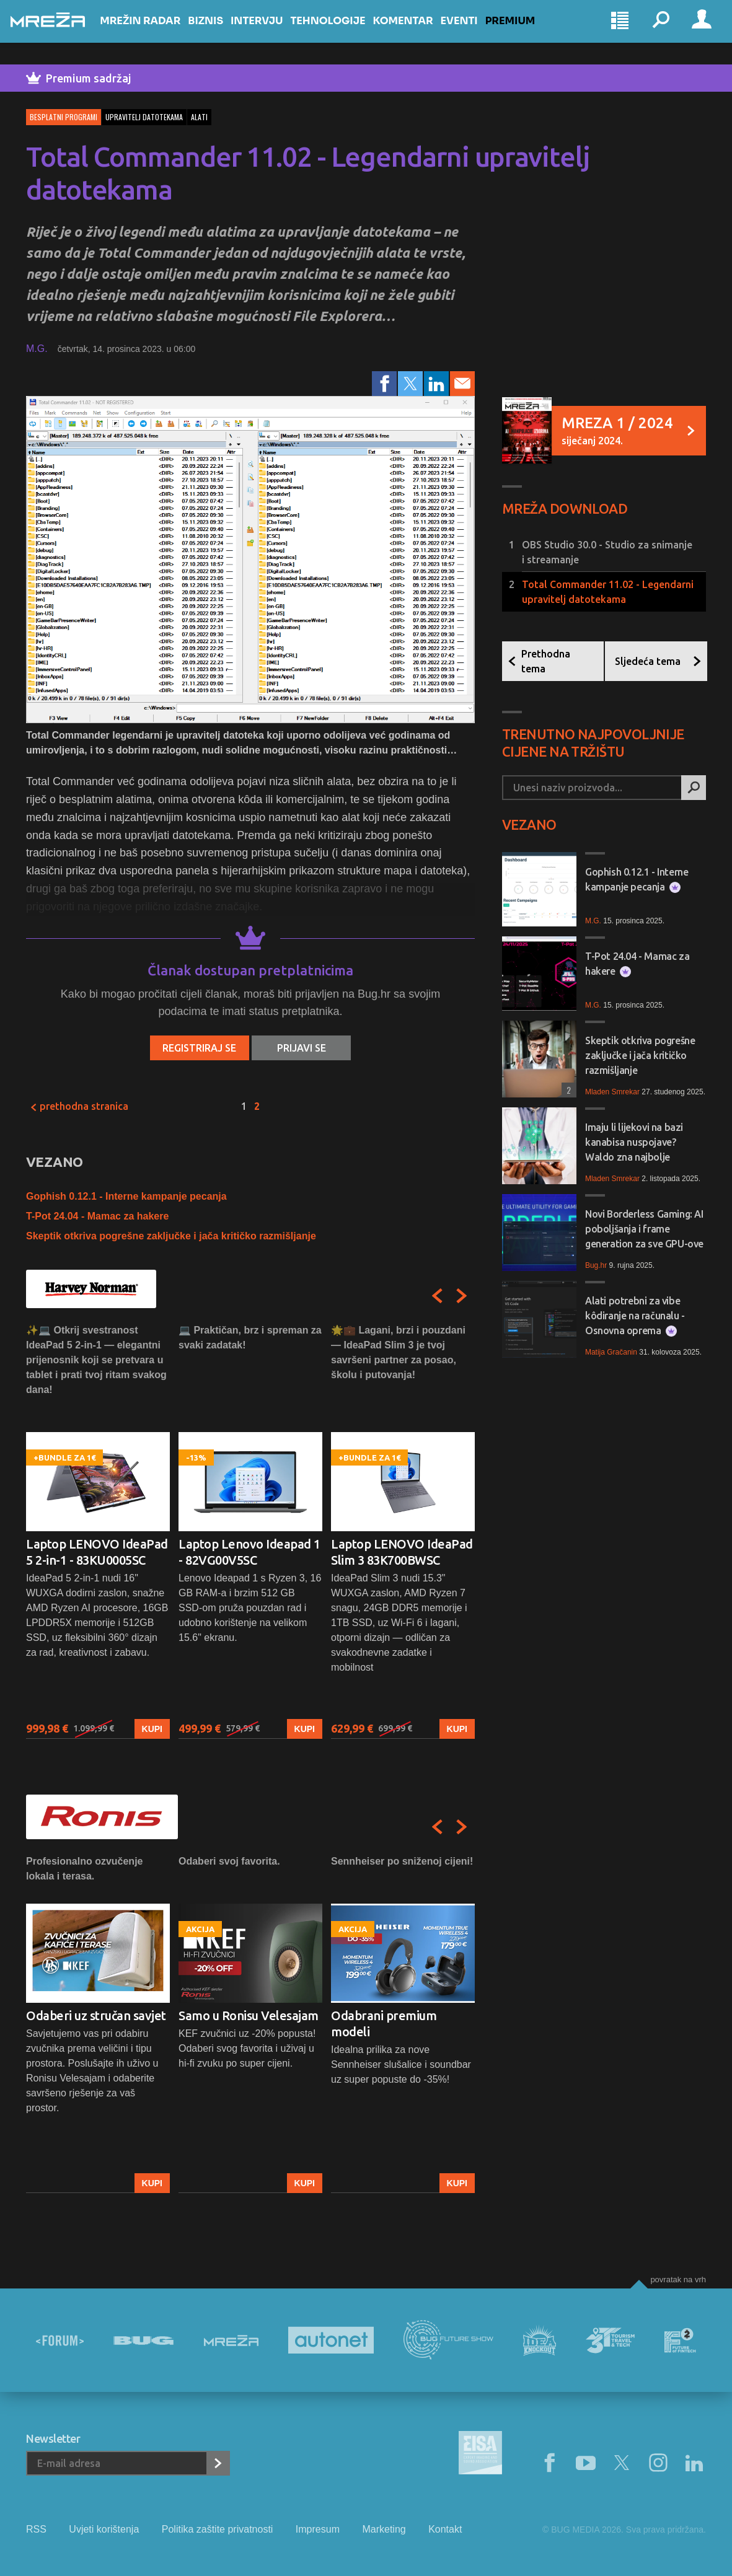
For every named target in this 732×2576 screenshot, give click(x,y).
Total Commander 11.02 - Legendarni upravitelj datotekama (608, 592)
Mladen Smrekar (612, 1092)
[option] (98, 1531)
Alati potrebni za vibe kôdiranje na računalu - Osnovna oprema (635, 1316)
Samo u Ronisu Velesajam (249, 2015)
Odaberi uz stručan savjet (96, 2015)
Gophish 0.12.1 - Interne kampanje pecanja (126, 1196)
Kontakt (445, 2529)
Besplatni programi (63, 117)
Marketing (383, 2529)
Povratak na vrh (678, 2279)
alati (199, 117)
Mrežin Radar (155, 31)
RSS (36, 2529)
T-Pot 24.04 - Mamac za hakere (97, 1216)
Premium (526, 31)
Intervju (272, 31)
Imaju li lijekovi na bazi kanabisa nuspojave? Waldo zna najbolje (634, 1142)
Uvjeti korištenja (104, 2529)
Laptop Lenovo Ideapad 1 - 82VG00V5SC (249, 1552)
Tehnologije (343, 31)
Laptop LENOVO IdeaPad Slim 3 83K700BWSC (402, 1552)
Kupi (152, 1729)
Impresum (318, 2529)
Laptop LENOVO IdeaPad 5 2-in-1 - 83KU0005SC (97, 1552)
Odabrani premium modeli (383, 2023)
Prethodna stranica (79, 1106)
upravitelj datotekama (144, 117)
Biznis (221, 31)
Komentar (418, 31)
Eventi (474, 31)
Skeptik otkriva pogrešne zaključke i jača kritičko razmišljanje (171, 1236)
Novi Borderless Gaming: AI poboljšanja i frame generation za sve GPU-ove (644, 1228)
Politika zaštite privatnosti (217, 2529)
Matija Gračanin (611, 1352)
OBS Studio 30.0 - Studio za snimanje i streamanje (607, 552)
